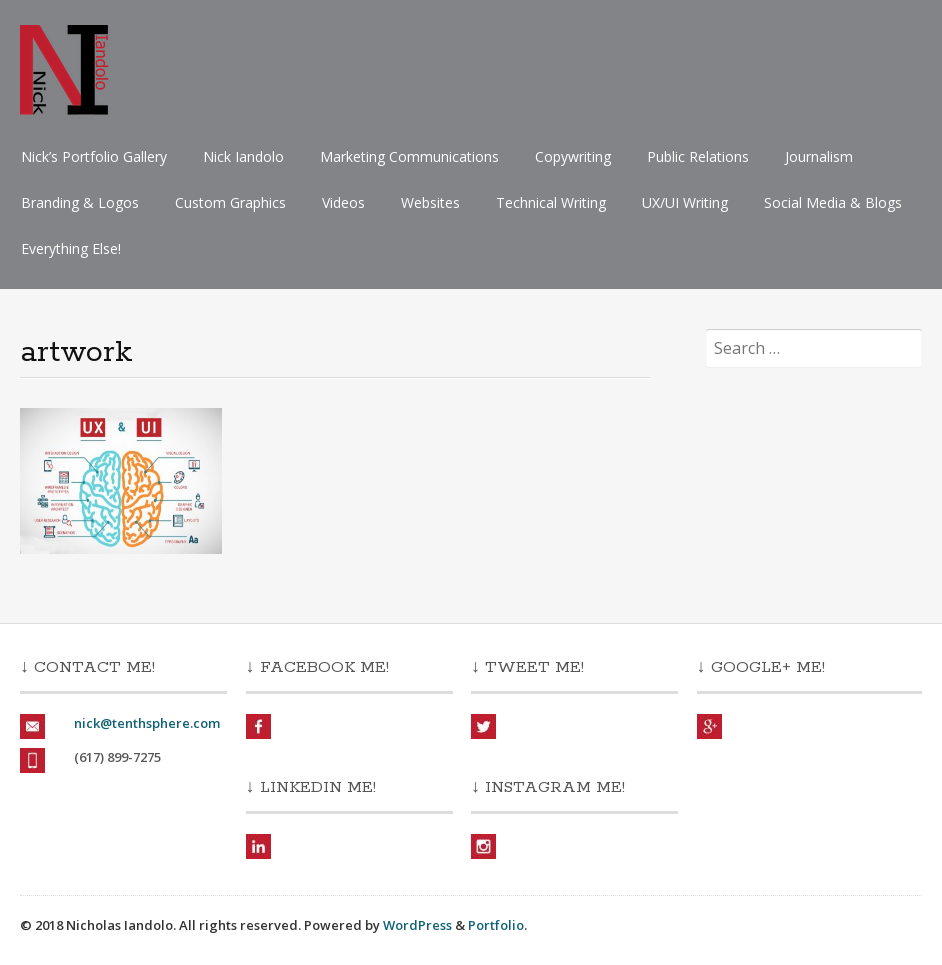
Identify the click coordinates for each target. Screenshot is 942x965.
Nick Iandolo (243, 156)
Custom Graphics (230, 202)
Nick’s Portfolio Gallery (94, 156)
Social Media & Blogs (833, 202)
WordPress (417, 925)
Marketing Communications (409, 156)
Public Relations (698, 156)
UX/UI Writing (685, 202)
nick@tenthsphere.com (147, 723)
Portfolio (496, 925)
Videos (343, 202)
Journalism (819, 156)
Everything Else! (71, 248)
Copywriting (573, 156)
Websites (430, 202)
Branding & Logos (80, 202)
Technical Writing (551, 202)
